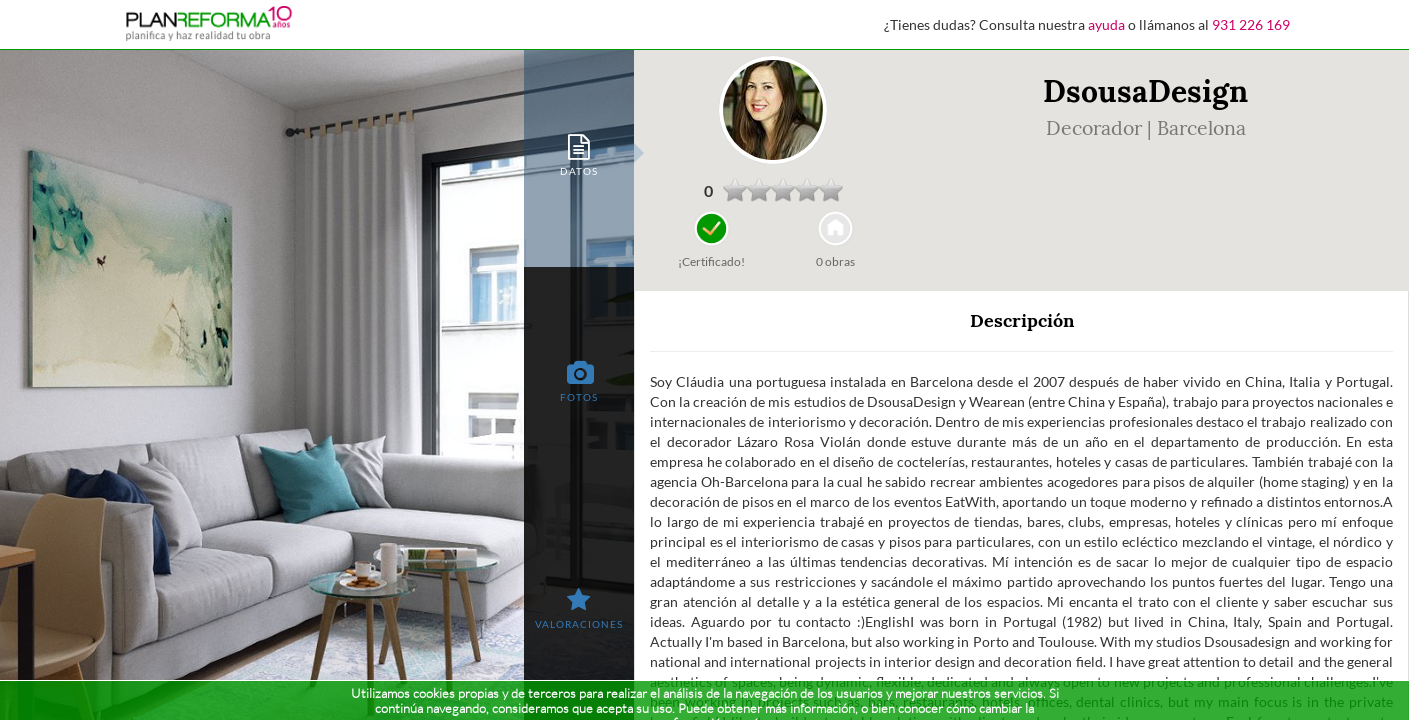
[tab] (579, 153)
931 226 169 (1251, 24)
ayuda (1106, 24)
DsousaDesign (1145, 91)
